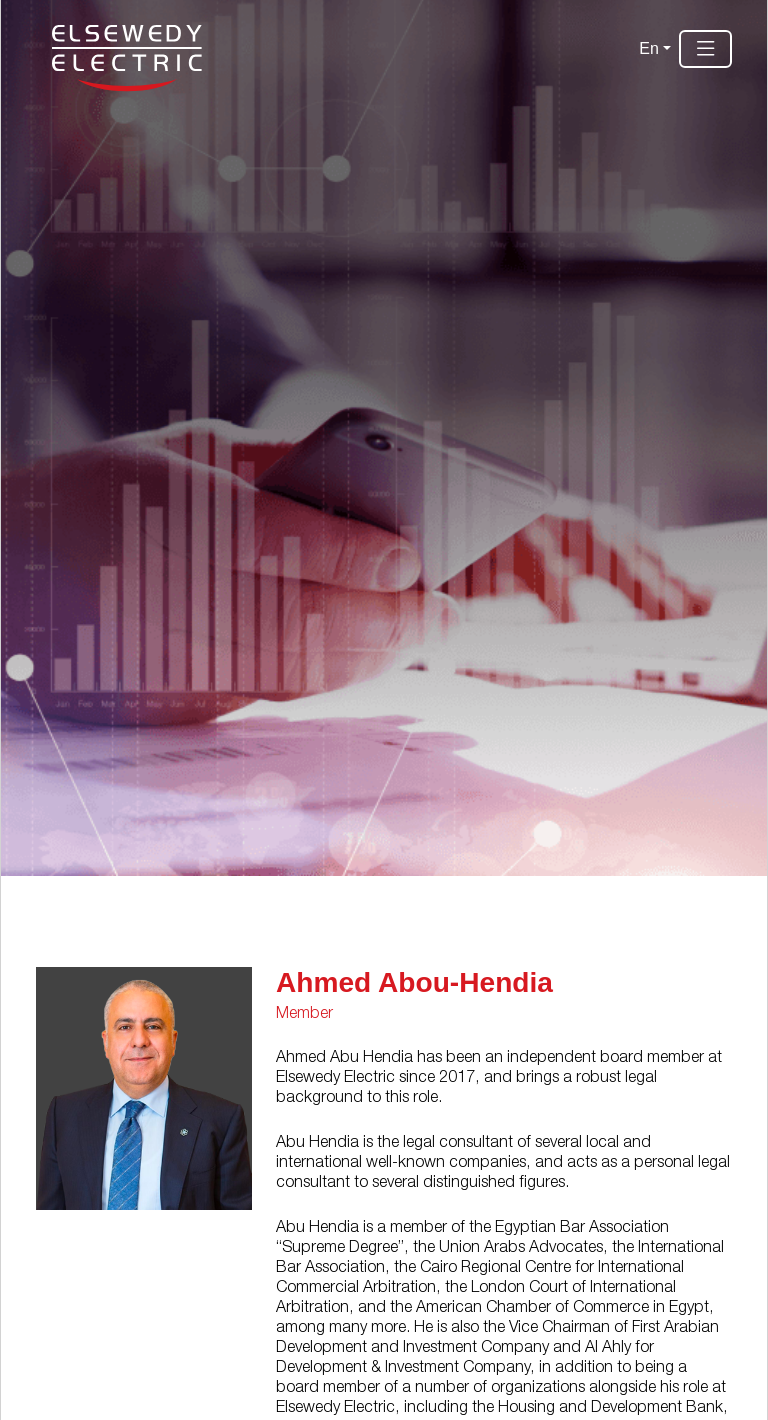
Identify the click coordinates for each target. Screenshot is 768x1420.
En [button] (649, 48)
